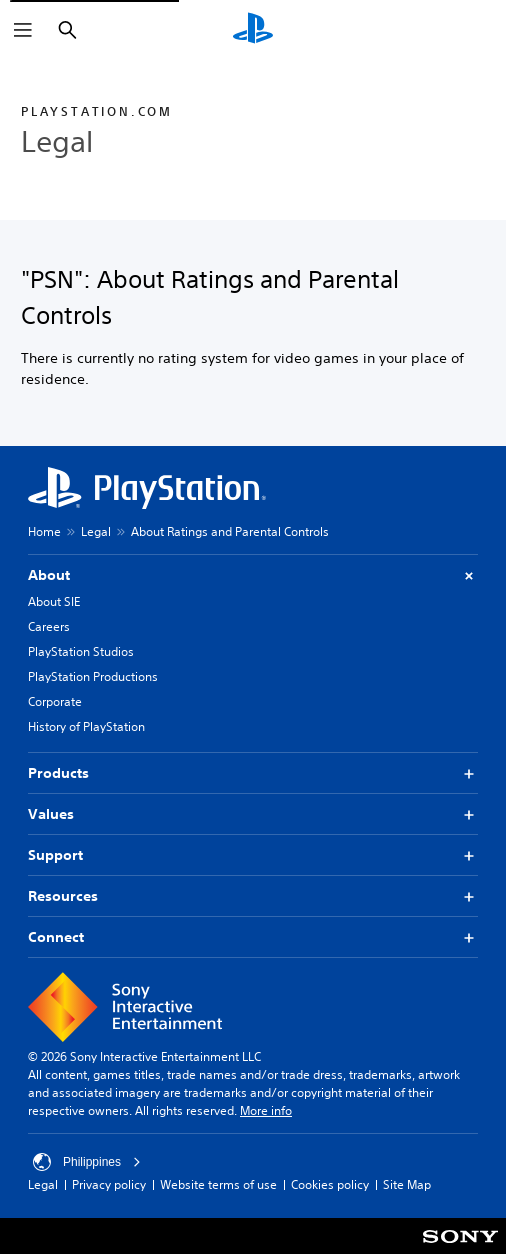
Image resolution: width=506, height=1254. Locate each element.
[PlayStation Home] (253, 30)
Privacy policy (109, 1184)
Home (44, 531)
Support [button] (253, 855)
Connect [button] (253, 937)
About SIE (54, 601)
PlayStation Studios (81, 651)
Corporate (55, 701)
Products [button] (253, 773)
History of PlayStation (86, 726)
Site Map (407, 1184)
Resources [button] (253, 896)
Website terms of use (218, 1184)
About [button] (253, 575)
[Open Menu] (23, 30)
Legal (96, 531)
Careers (49, 626)
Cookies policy (330, 1184)
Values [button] (253, 814)
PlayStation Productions (93, 676)
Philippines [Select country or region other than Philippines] (87, 1162)
